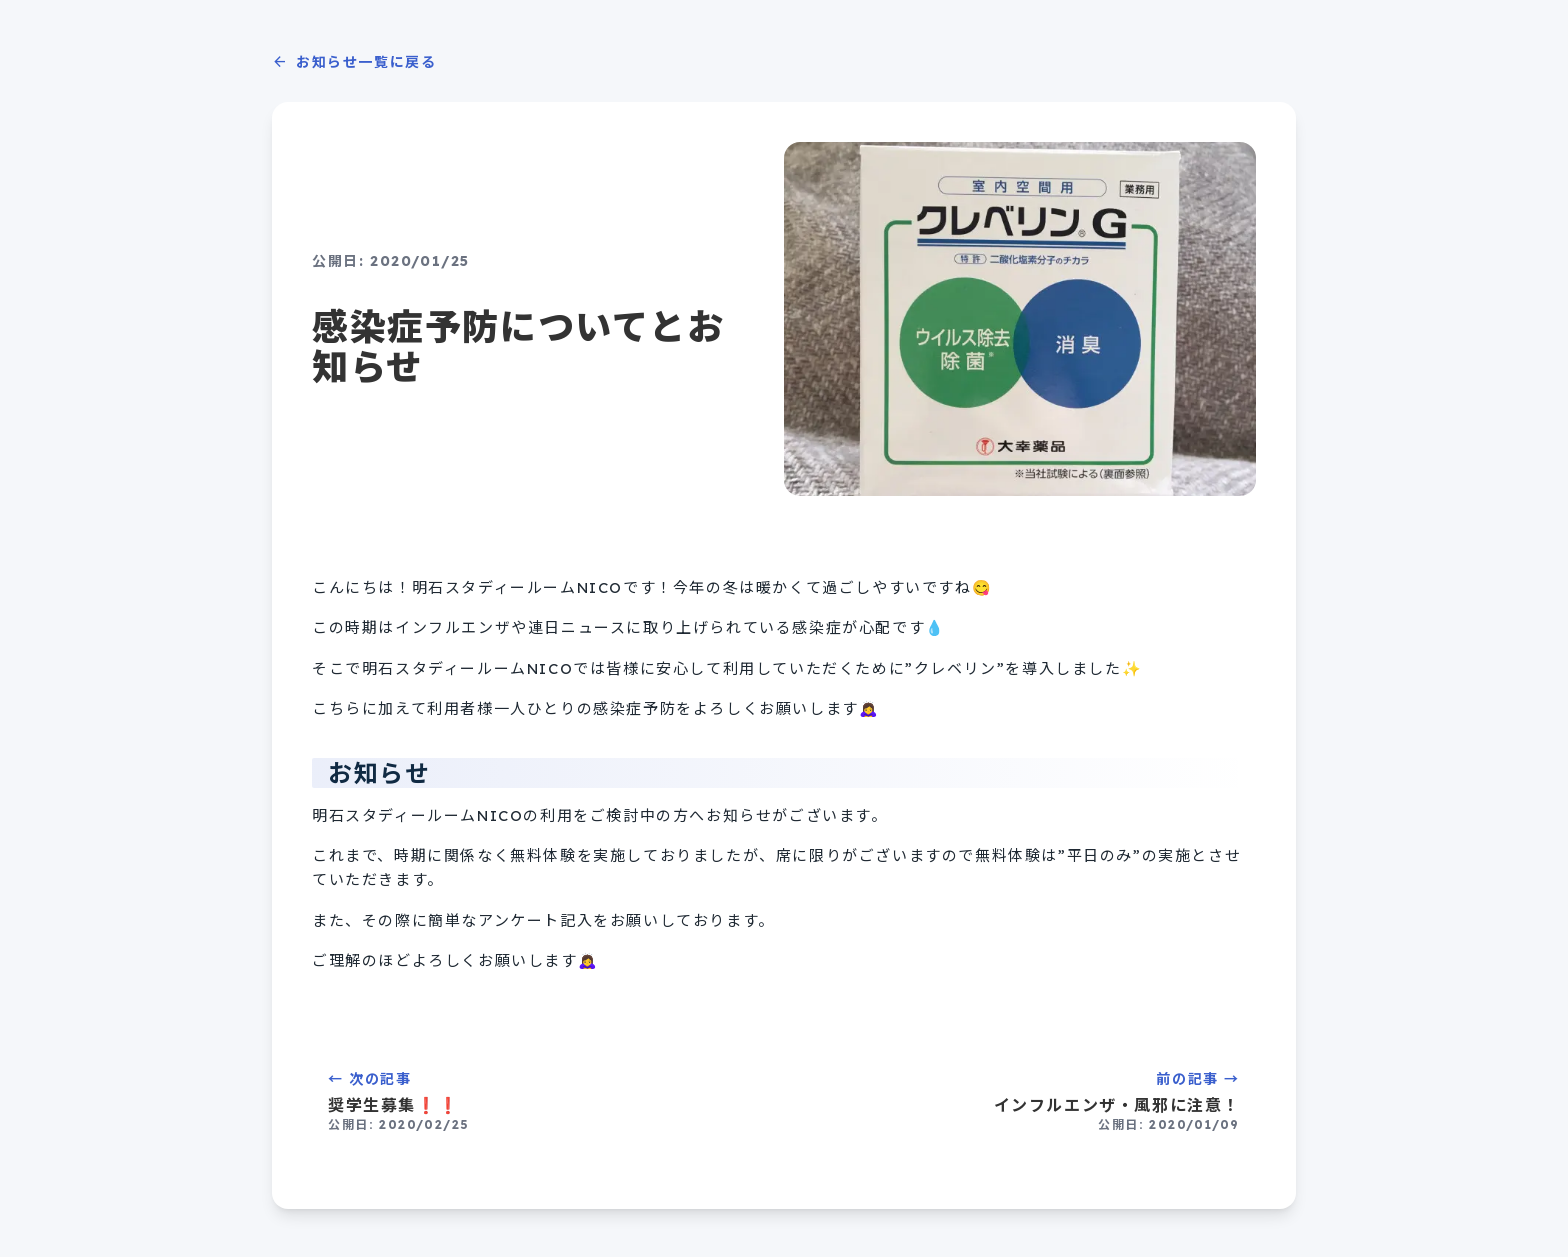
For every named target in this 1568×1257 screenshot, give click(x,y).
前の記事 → (1024, 1101)
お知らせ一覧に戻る (354, 62)
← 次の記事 (544, 1101)
